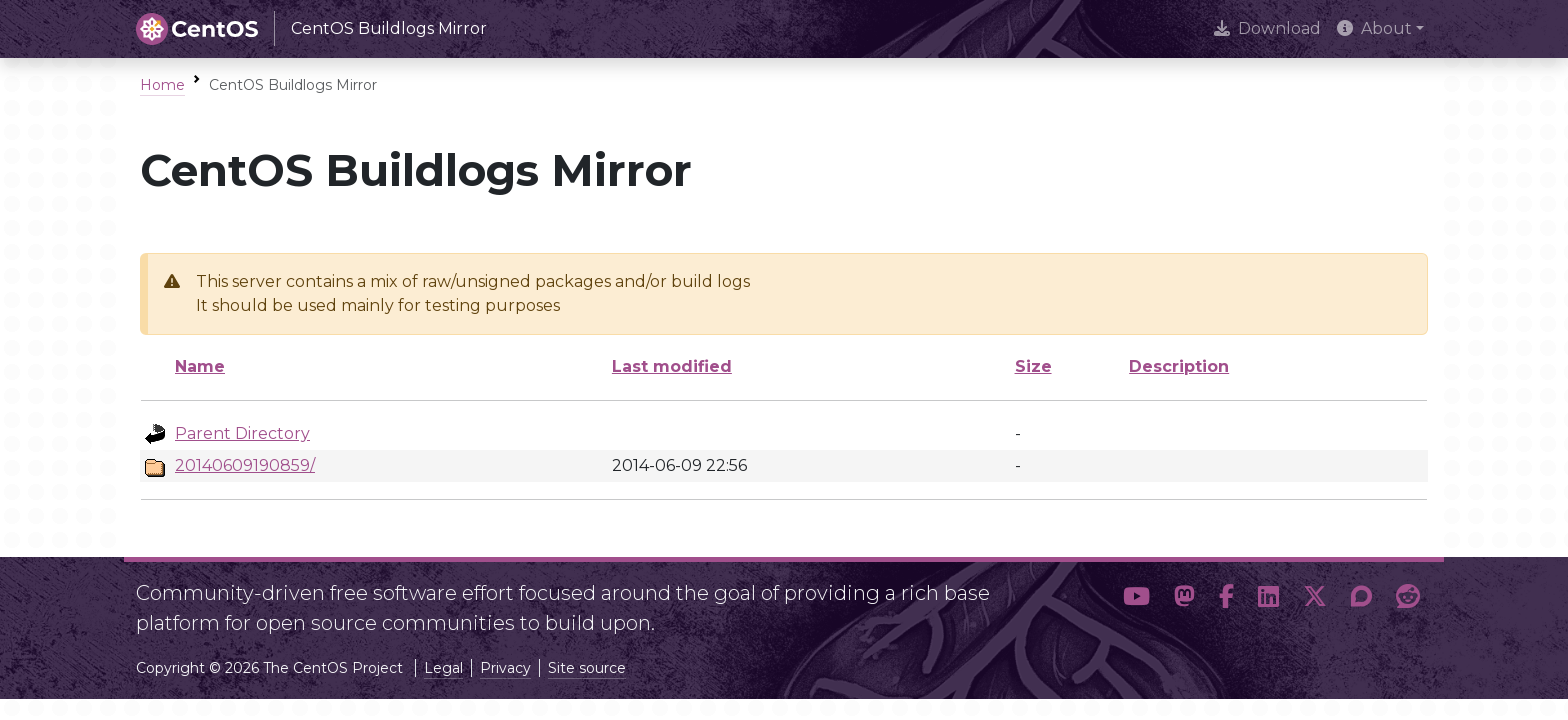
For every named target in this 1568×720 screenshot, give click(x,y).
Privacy (505, 668)
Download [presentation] (1267, 28)
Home (162, 85)
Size (1033, 366)
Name (200, 366)
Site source (587, 668)
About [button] (1374, 28)
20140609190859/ (245, 465)
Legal (443, 668)
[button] (1136, 600)
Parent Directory (242, 433)
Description (1179, 366)
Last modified (672, 366)
